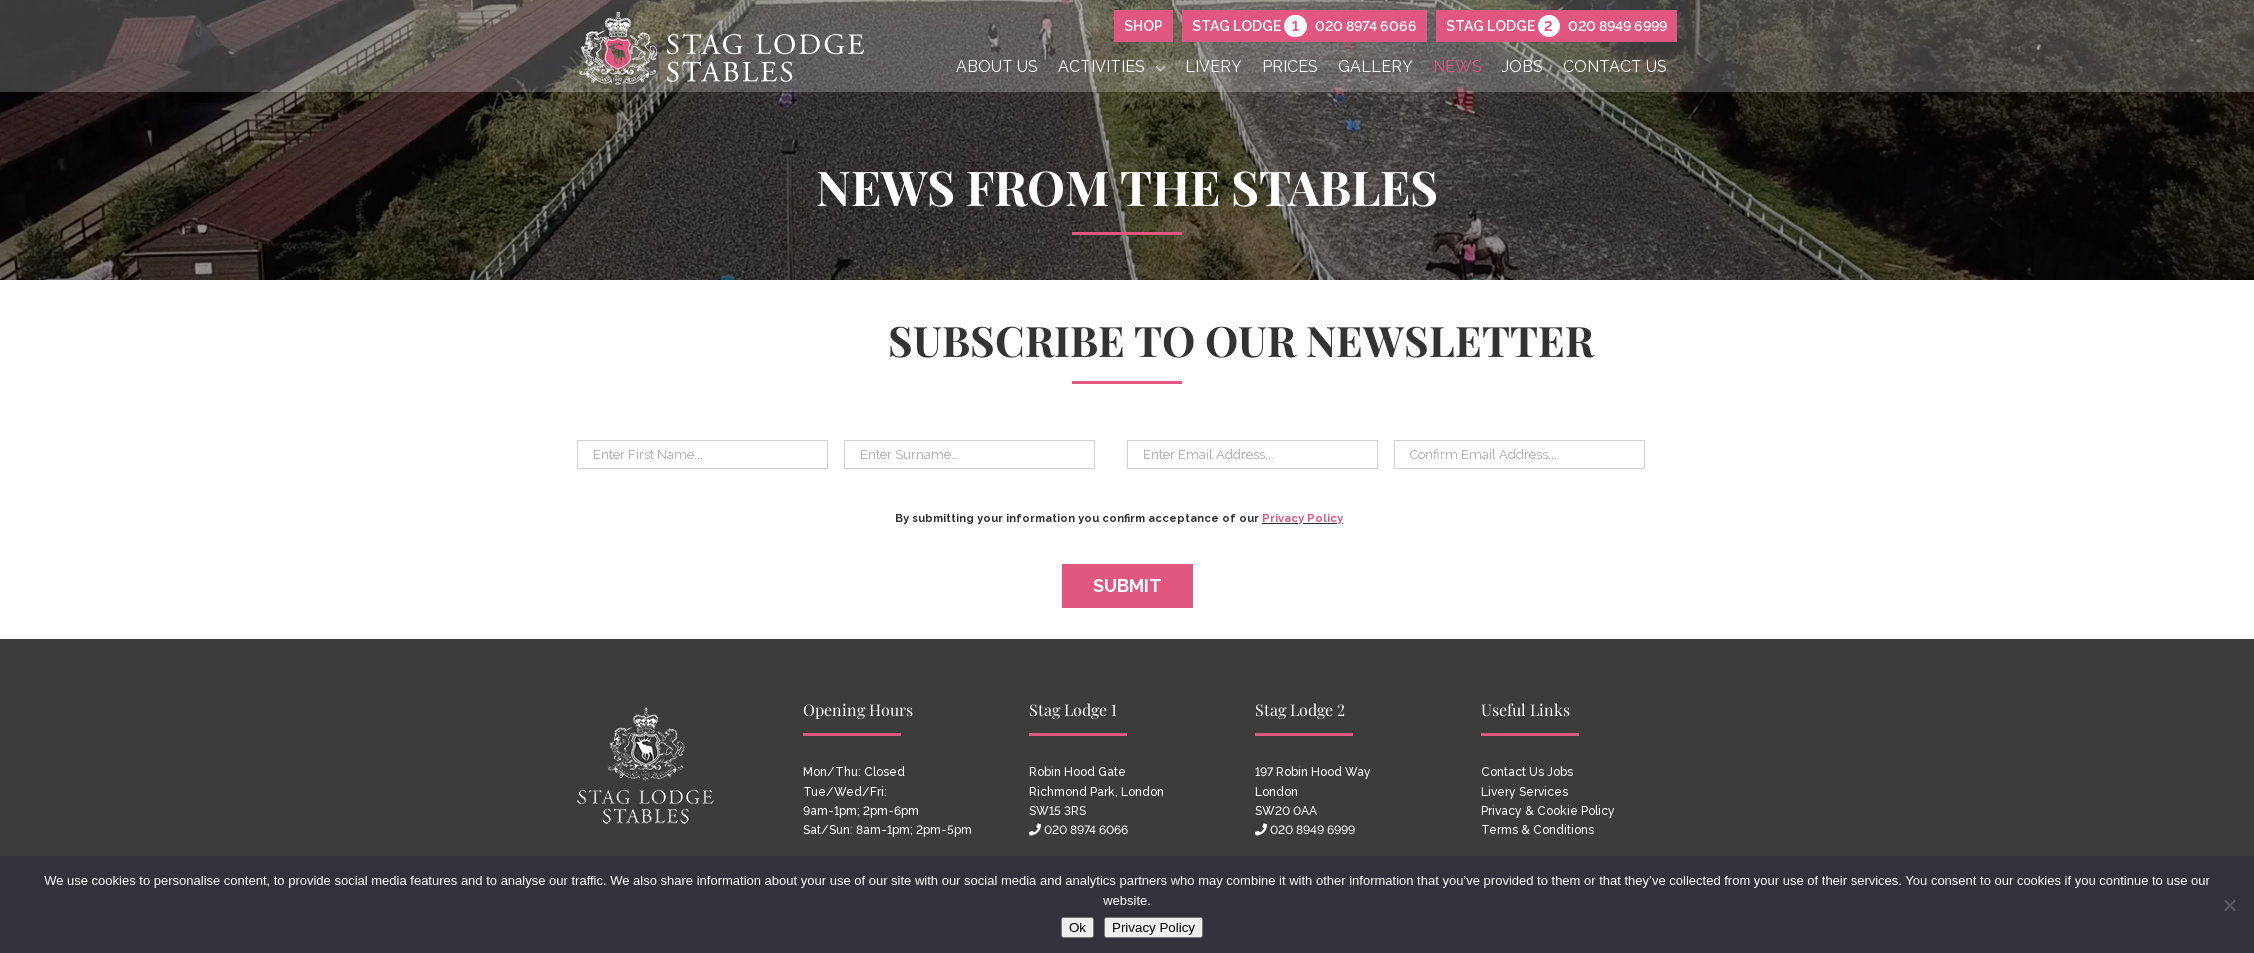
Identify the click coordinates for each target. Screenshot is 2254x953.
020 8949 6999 (1312, 830)
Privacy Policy (1302, 518)
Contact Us (1512, 772)
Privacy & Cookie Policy (1548, 811)
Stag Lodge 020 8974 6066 (1304, 26)
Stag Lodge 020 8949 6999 (1556, 26)
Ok (1077, 927)
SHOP (1143, 26)
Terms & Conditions (1537, 830)
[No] (2229, 905)
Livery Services (1524, 792)
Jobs (1560, 772)
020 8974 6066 (1086, 830)
